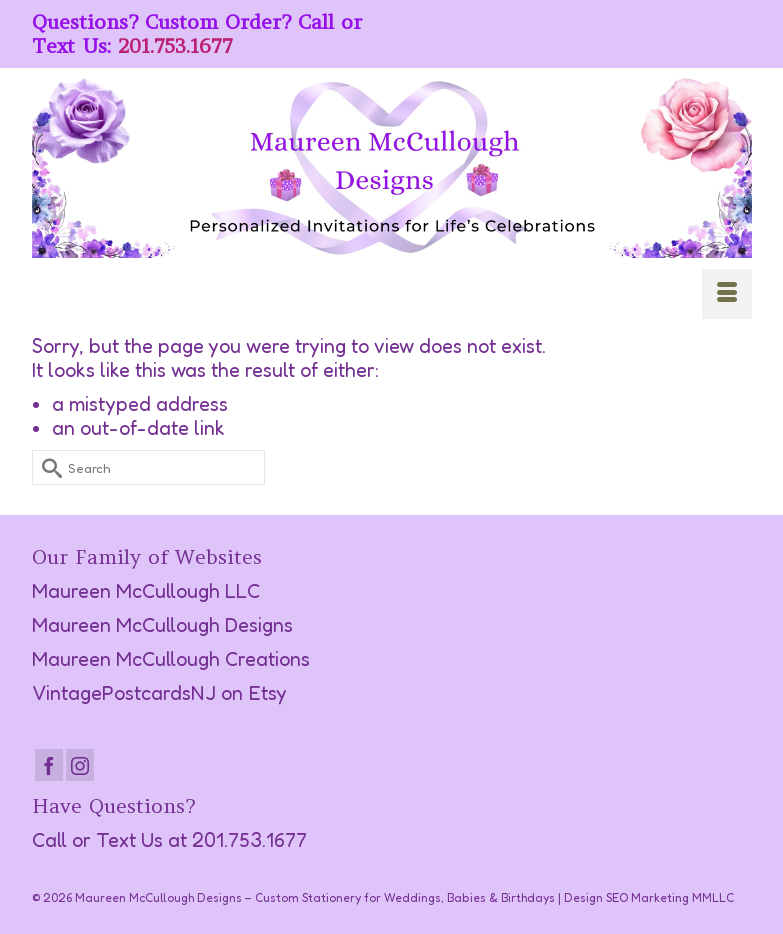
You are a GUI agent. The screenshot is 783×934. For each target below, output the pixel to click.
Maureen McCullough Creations (171, 659)
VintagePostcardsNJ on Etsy (159, 693)
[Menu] (727, 294)
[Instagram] (80, 765)
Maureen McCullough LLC (146, 591)
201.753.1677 (175, 45)
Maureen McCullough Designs (162, 625)
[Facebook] (49, 765)
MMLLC (713, 897)
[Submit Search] (47, 467)
